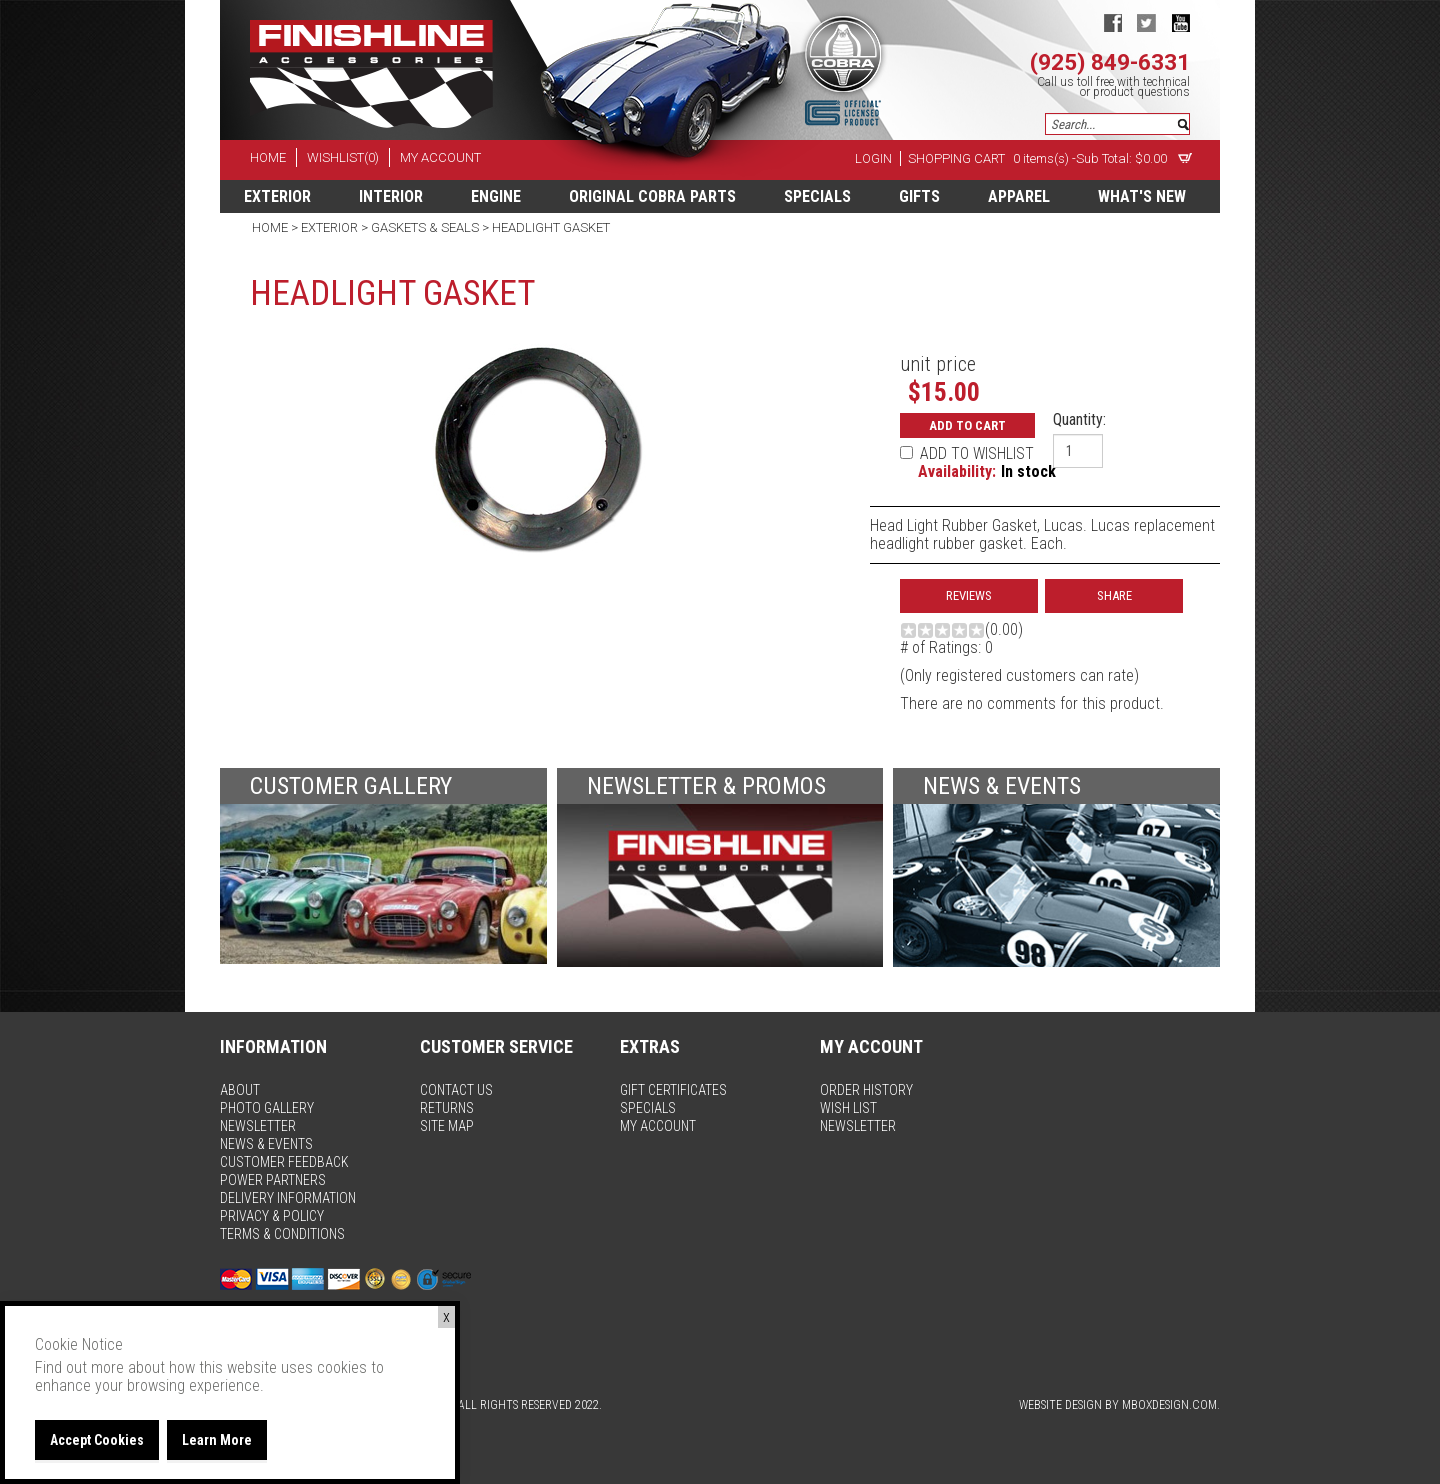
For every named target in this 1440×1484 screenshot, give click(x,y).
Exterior (277, 196)
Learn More (217, 1440)
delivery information (288, 1198)
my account (440, 157)
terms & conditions (282, 1234)
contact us (456, 1090)
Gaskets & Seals (425, 227)
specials (817, 196)
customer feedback (284, 1162)
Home (271, 227)
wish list (848, 1108)
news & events (266, 1144)
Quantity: (1079, 420)
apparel (1019, 196)
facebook (1112, 22)
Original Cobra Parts (652, 196)
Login (873, 158)
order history (866, 1090)
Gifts (919, 196)
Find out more (79, 1367)
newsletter (258, 1126)
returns (447, 1108)
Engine (496, 196)
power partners (273, 1180)
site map (447, 1126)
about (240, 1090)
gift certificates (673, 1090)
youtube (1180, 22)
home (268, 157)
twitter (1146, 22)
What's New (1142, 196)
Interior (391, 196)
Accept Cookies (97, 1440)
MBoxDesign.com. (1171, 1405)
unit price (938, 364)
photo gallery (267, 1108)
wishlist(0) (343, 157)
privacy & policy (272, 1216)
